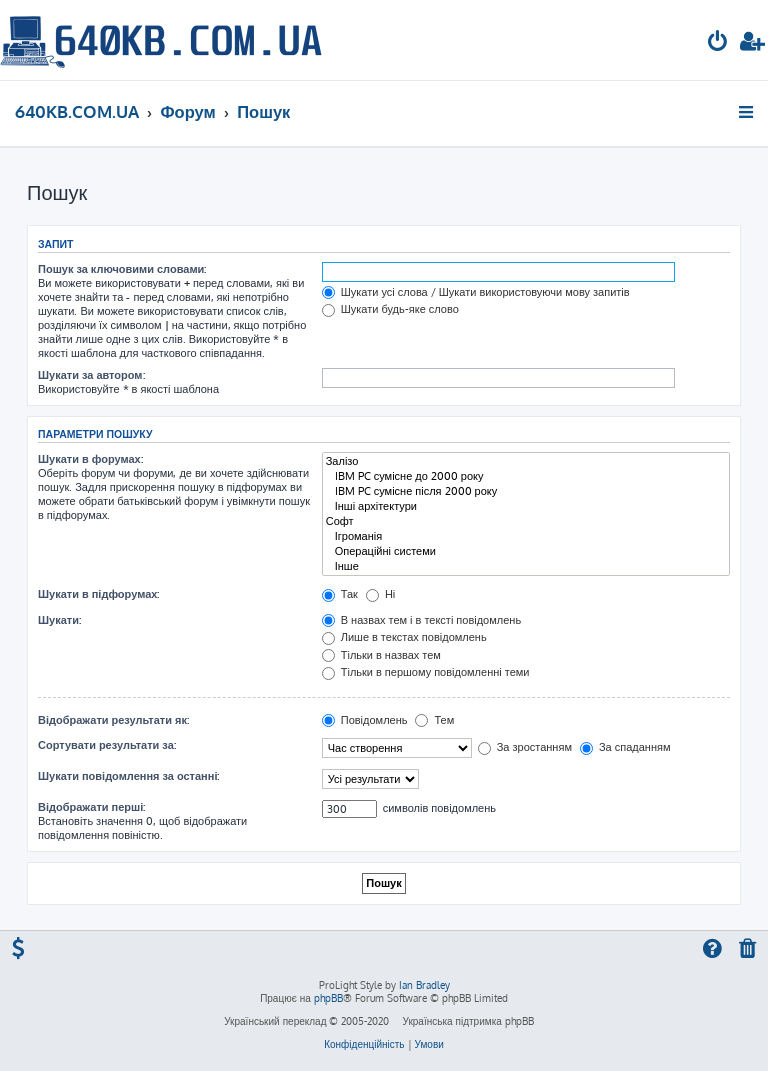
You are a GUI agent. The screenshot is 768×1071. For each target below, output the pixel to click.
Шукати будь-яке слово (390, 309)
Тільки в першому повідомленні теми (426, 672)
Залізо (526, 461)
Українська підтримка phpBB (467, 1021)
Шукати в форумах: (90, 459)
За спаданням (625, 747)
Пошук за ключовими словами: (122, 269)
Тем (434, 720)
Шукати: (59, 620)
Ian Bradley (424, 985)
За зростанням (525, 747)
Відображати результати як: (113, 720)
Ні (380, 594)
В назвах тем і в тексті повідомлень (421, 620)
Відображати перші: (91, 807)
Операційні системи (526, 551)
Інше (526, 566)
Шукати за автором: (91, 375)
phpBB (328, 998)
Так (340, 594)
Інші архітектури (526, 506)
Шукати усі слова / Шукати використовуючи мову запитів (476, 292)
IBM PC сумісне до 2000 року (526, 476)
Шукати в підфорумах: (98, 594)
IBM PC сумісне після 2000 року (526, 491)
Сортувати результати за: (107, 745)
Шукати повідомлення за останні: (128, 776)
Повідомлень (365, 720)
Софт (526, 521)
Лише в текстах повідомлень (404, 637)
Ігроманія (526, 536)
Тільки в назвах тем (381, 655)
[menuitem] (718, 43)
